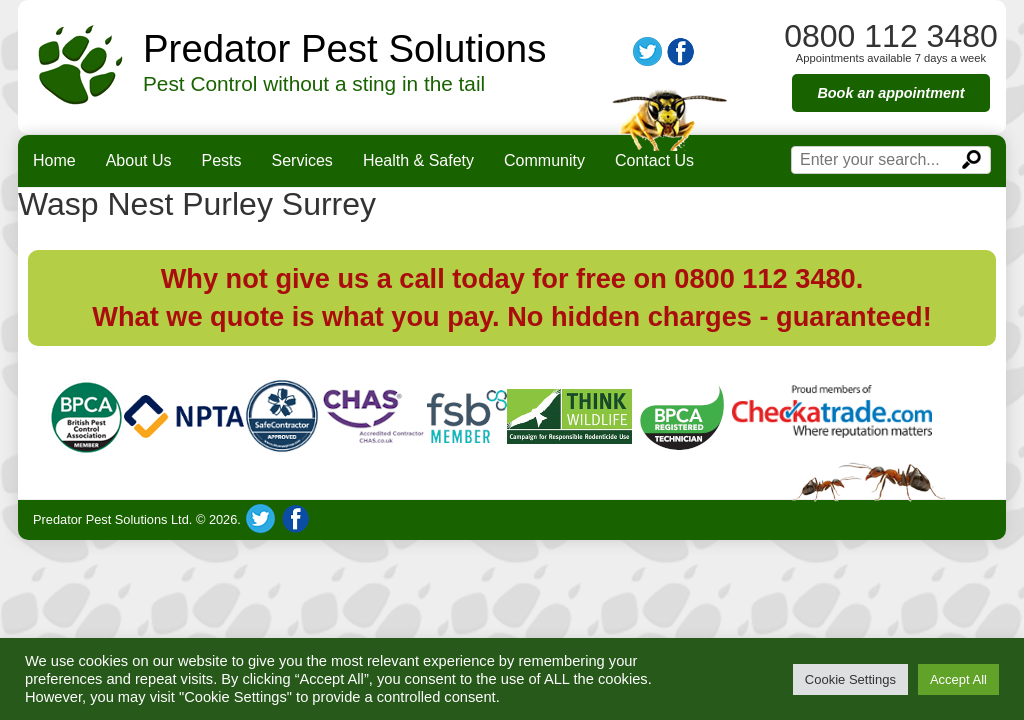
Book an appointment (890, 93)
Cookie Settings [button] (850, 679)
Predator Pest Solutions (344, 49)
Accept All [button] (958, 679)
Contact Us (654, 160)
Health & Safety (418, 160)
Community (544, 160)
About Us (139, 160)
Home (54, 160)
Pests (222, 160)
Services (302, 160)
